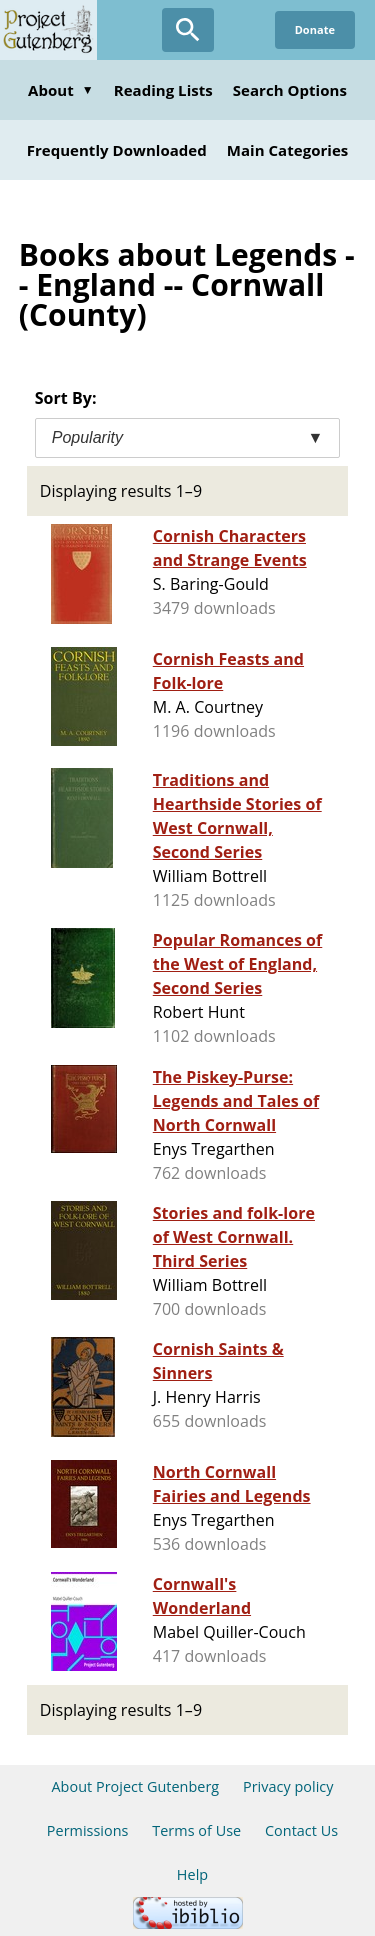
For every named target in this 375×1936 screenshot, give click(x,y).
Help (192, 1874)
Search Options (290, 90)
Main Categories (288, 150)
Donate (315, 29)
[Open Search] (188, 30)
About (61, 90)
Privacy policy (288, 1786)
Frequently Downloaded (117, 150)
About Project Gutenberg (135, 1786)
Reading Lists (163, 90)
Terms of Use (196, 1830)
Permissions (88, 1830)
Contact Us (301, 1830)
